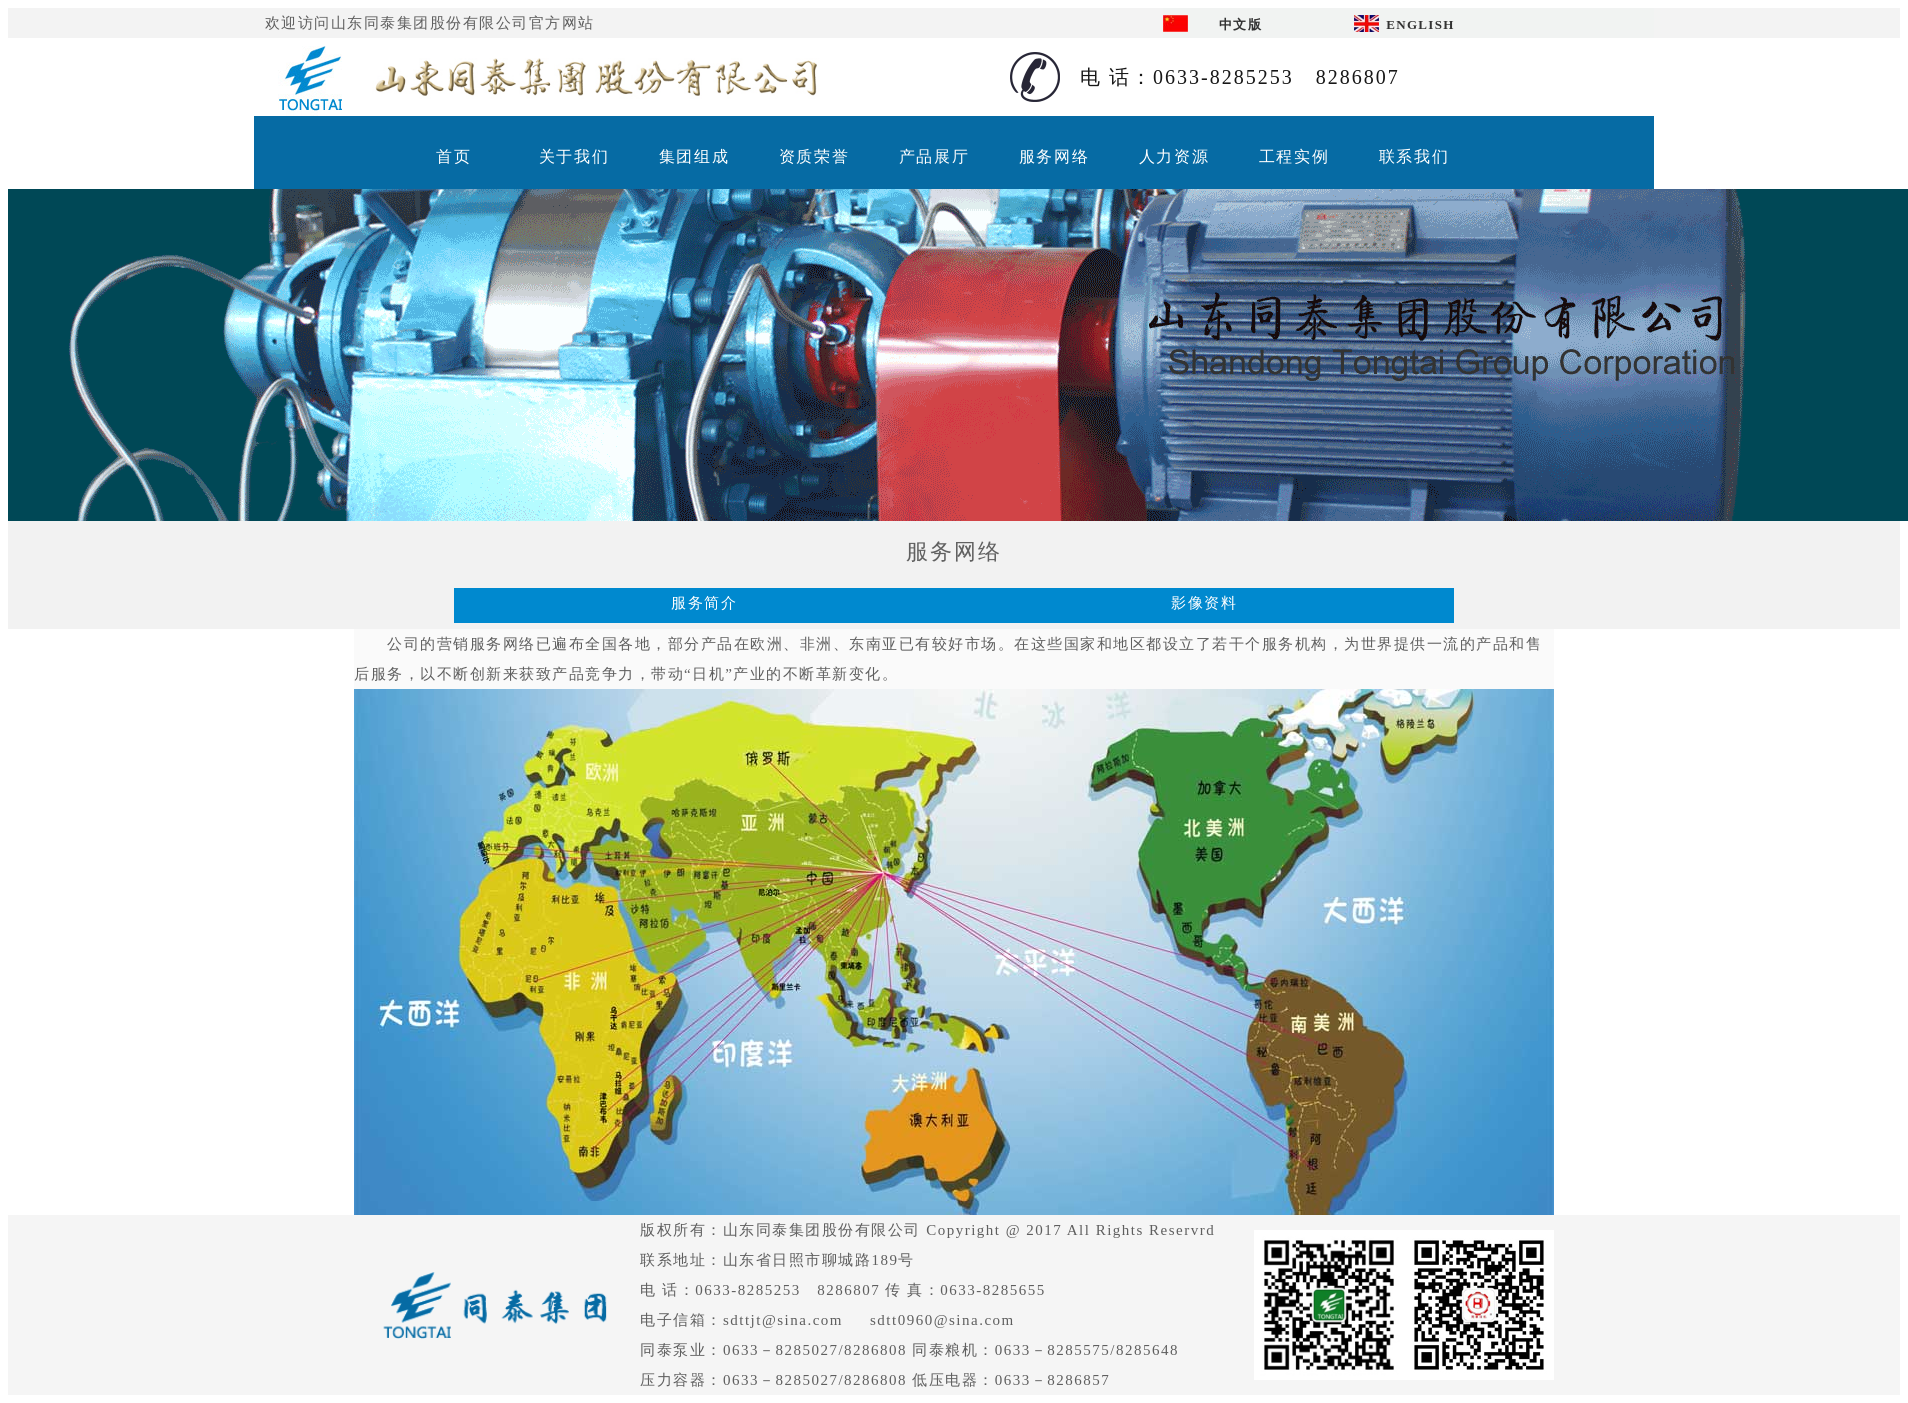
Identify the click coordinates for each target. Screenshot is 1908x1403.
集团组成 (694, 156)
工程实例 (1294, 156)
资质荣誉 (814, 156)
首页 (453, 156)
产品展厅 (934, 156)
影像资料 (1204, 603)
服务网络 (1054, 156)
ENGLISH (1420, 24)
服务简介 (704, 603)
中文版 (1240, 24)
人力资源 (1174, 156)
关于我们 (574, 156)
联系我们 (1414, 156)
